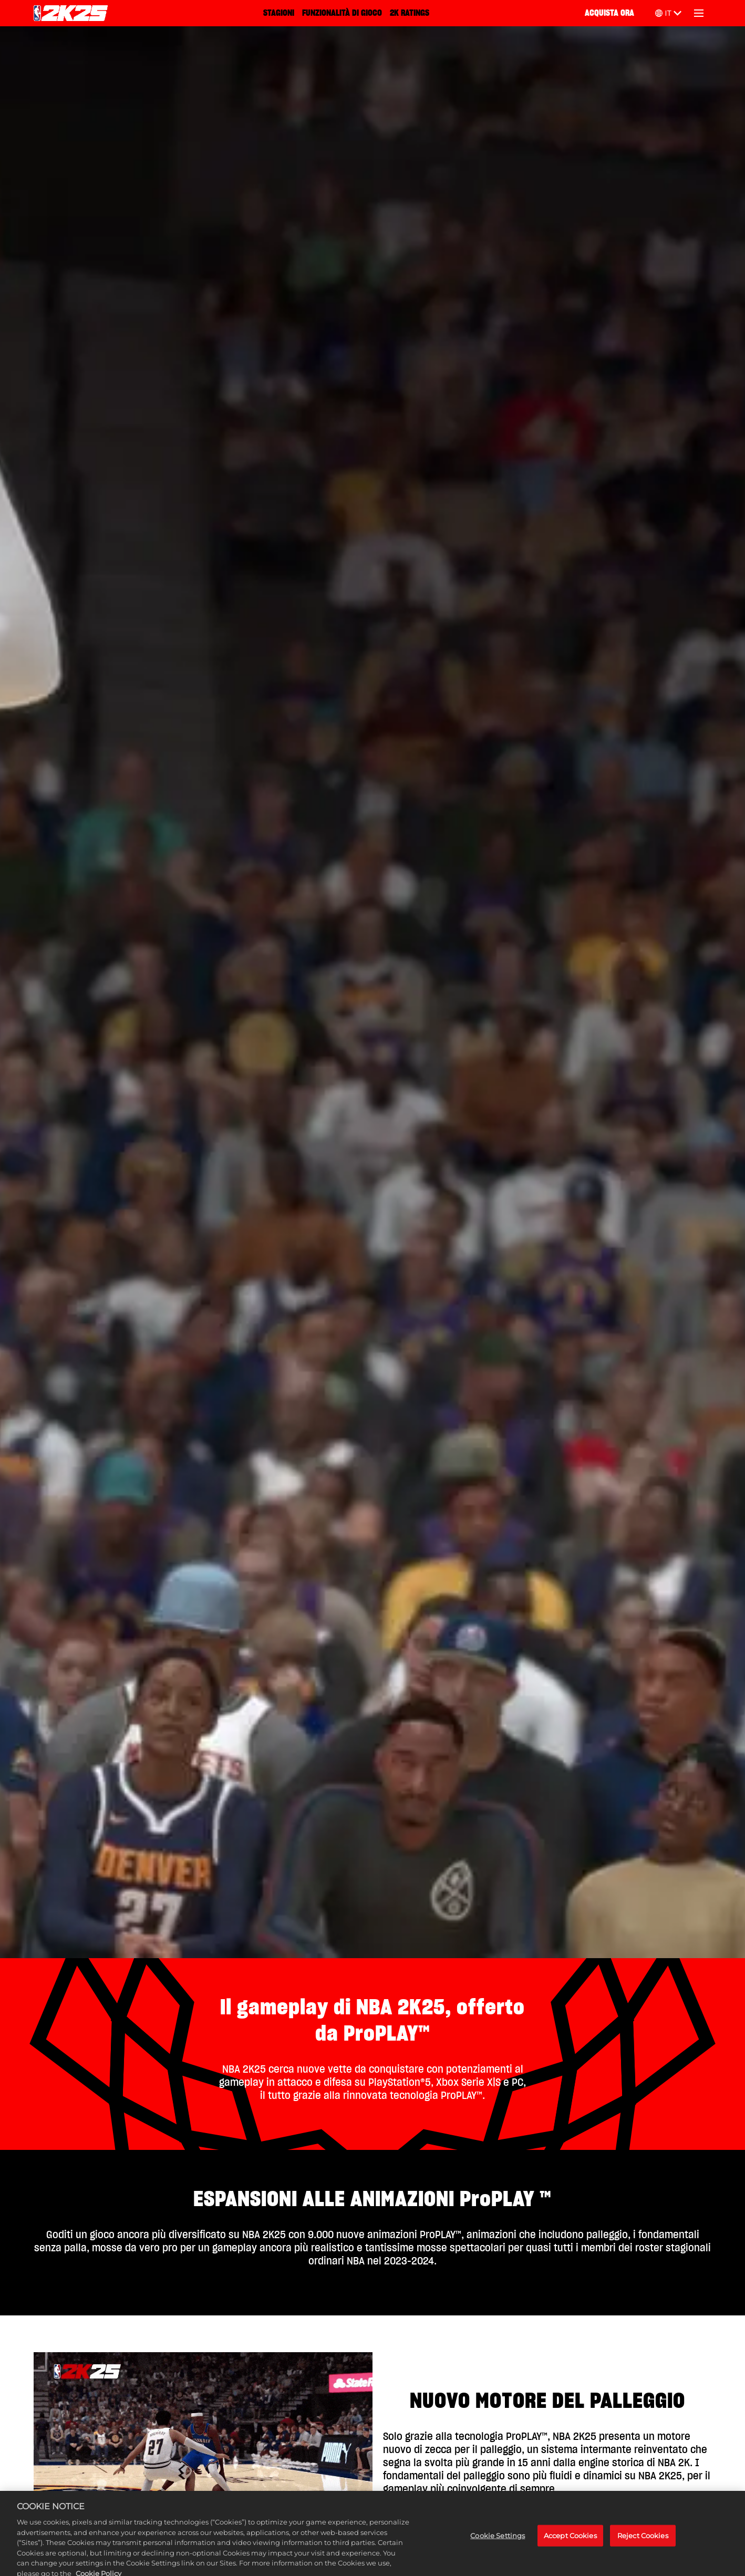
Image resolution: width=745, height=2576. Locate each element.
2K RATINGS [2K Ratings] (409, 13)
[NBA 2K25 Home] (71, 13)
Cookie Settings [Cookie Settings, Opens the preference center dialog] (497, 2542)
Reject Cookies (642, 2542)
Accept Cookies (570, 2542)
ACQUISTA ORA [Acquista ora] (609, 13)
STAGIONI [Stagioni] (278, 13)
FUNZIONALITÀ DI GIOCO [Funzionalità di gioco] (342, 13)
